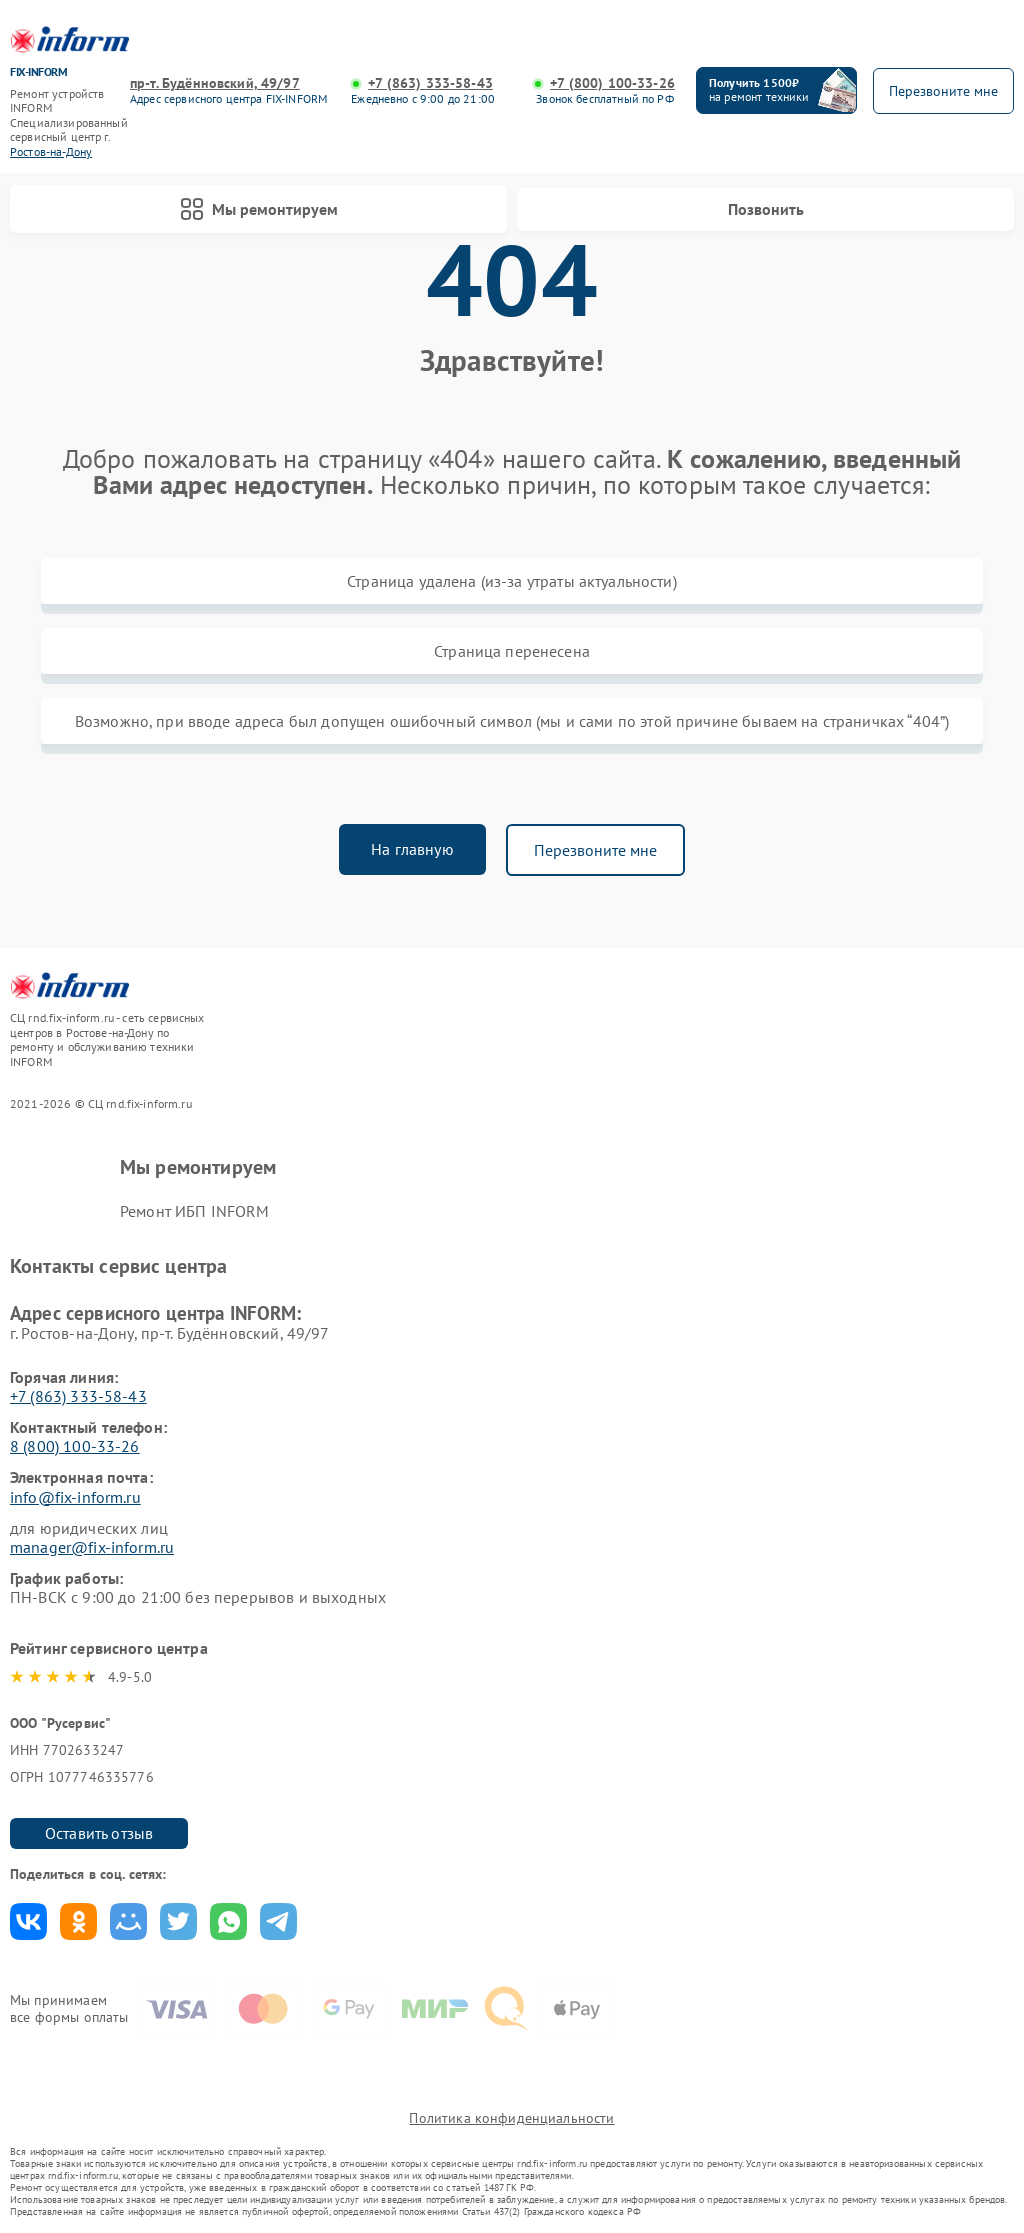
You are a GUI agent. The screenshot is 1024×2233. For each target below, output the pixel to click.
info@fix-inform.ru (75, 1497)
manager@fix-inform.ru (92, 1547)
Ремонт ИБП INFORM (195, 1211)
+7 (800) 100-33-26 (612, 83)
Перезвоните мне (595, 850)
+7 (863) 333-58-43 (430, 83)
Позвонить (766, 209)
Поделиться (28, 1921)
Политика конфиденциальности (511, 2118)
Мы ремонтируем (259, 209)
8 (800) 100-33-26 (75, 1446)
